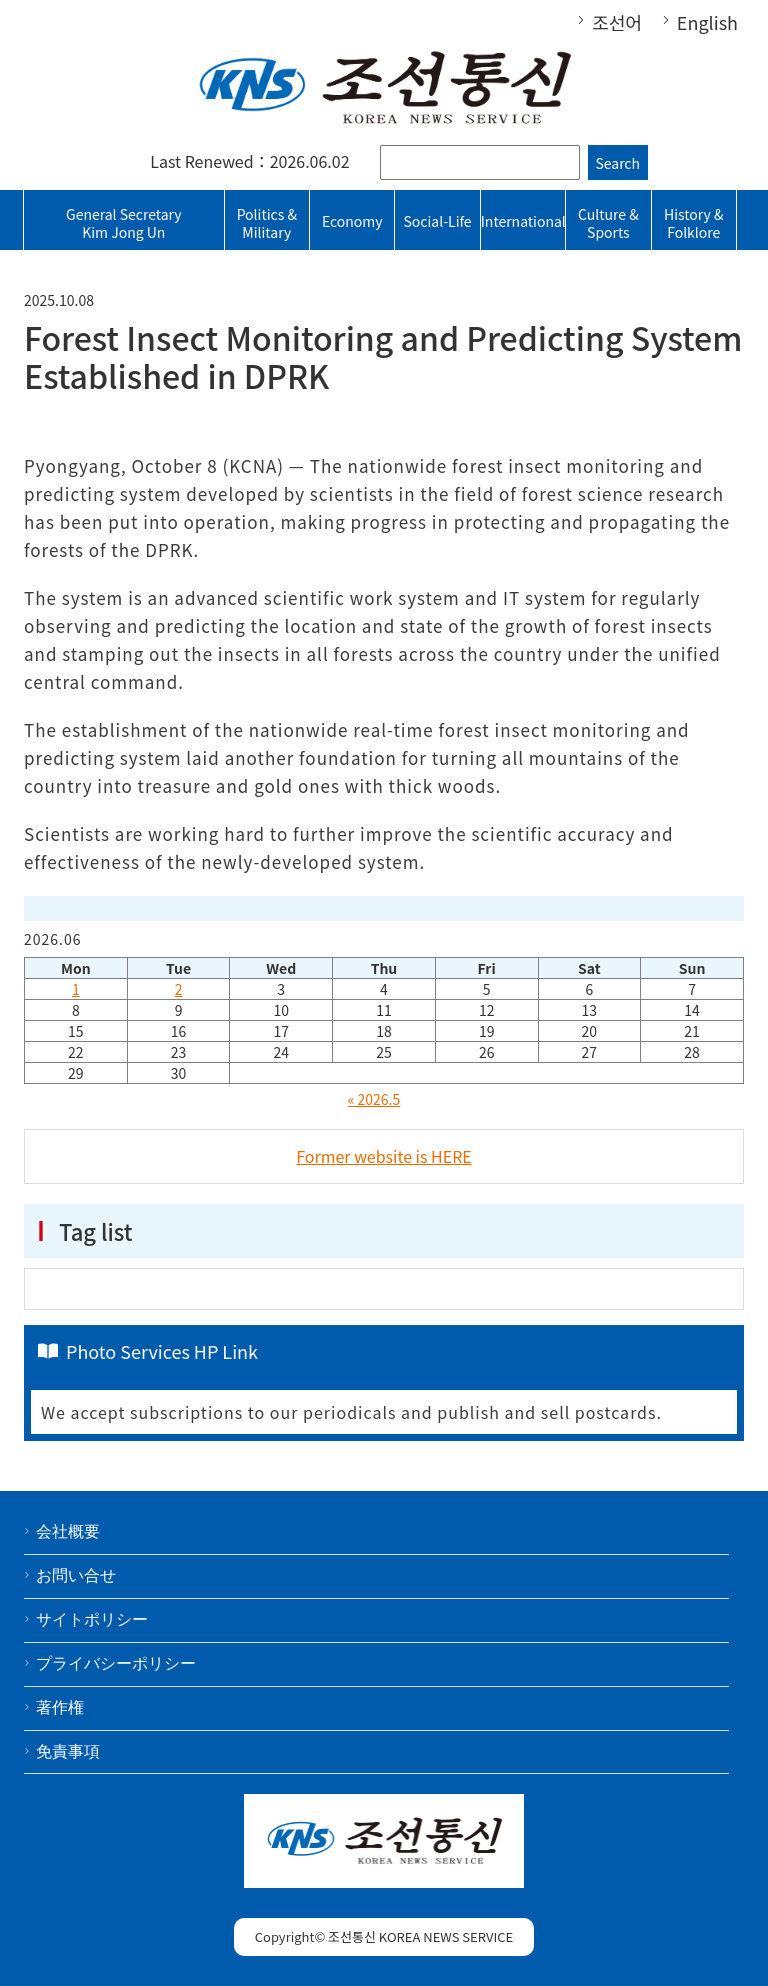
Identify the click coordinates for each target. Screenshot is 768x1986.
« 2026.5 (374, 1099)
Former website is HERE (384, 1156)
